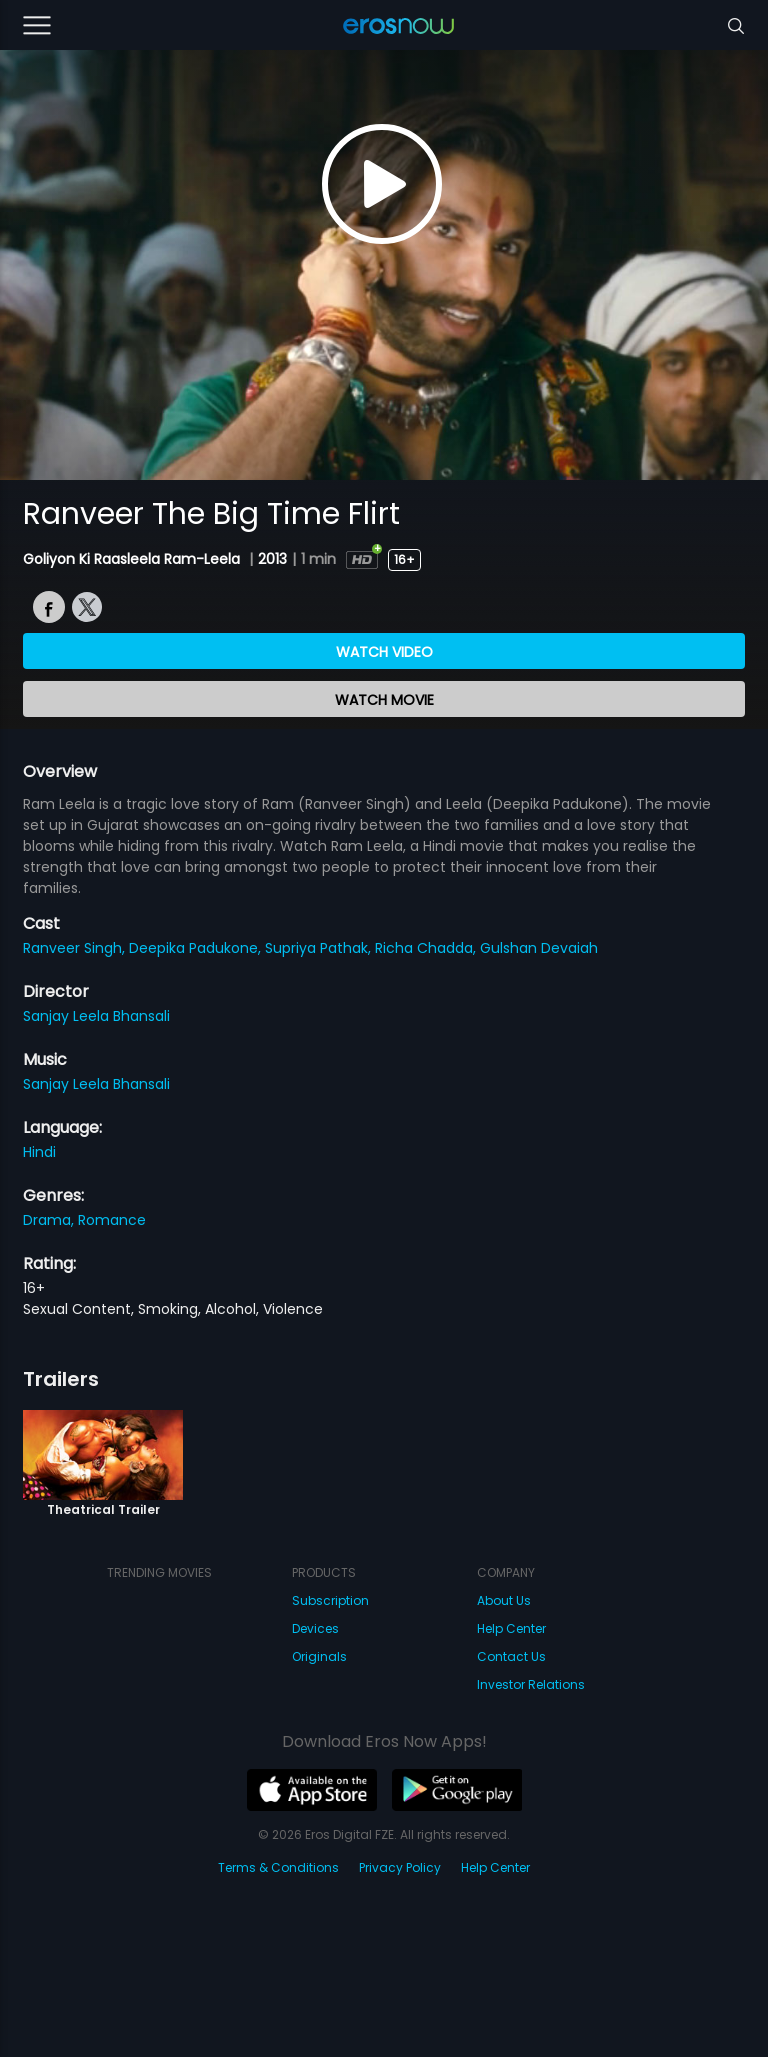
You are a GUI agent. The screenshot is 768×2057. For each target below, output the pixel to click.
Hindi (39, 1152)
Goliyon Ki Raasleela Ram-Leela (133, 559)
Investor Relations (531, 1684)
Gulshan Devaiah (539, 948)
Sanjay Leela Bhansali (96, 1016)
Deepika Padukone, (197, 948)
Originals (319, 1656)
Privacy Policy (400, 1867)
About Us (504, 1600)
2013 (272, 559)
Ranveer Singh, (76, 948)
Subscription (330, 1600)
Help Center (511, 1628)
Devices (315, 1628)
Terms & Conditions (278, 1867)
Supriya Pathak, (320, 948)
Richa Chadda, (427, 948)
